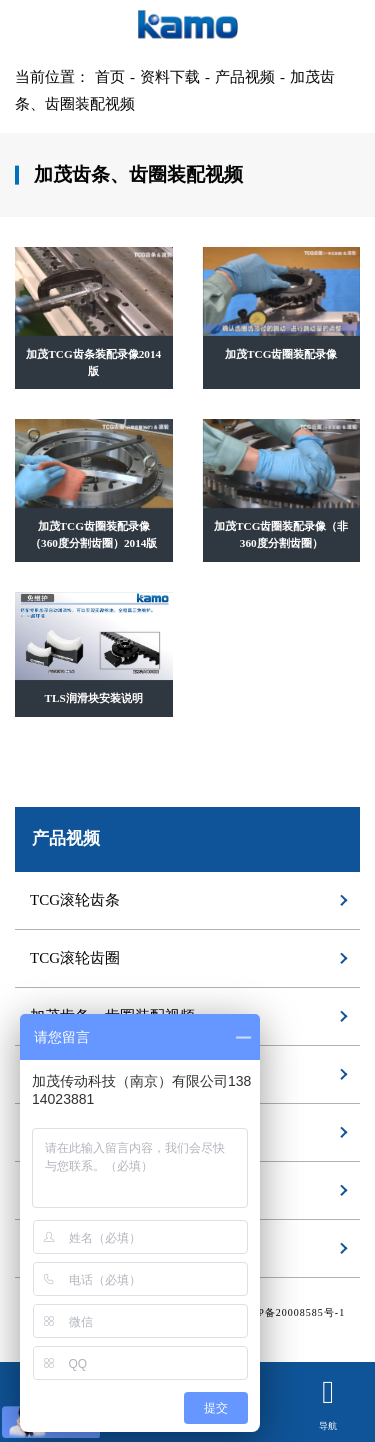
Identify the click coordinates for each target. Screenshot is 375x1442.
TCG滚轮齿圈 (75, 958)
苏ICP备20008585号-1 (290, 1312)
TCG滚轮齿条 (75, 900)
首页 (110, 77)
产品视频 (245, 77)
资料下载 (170, 77)
